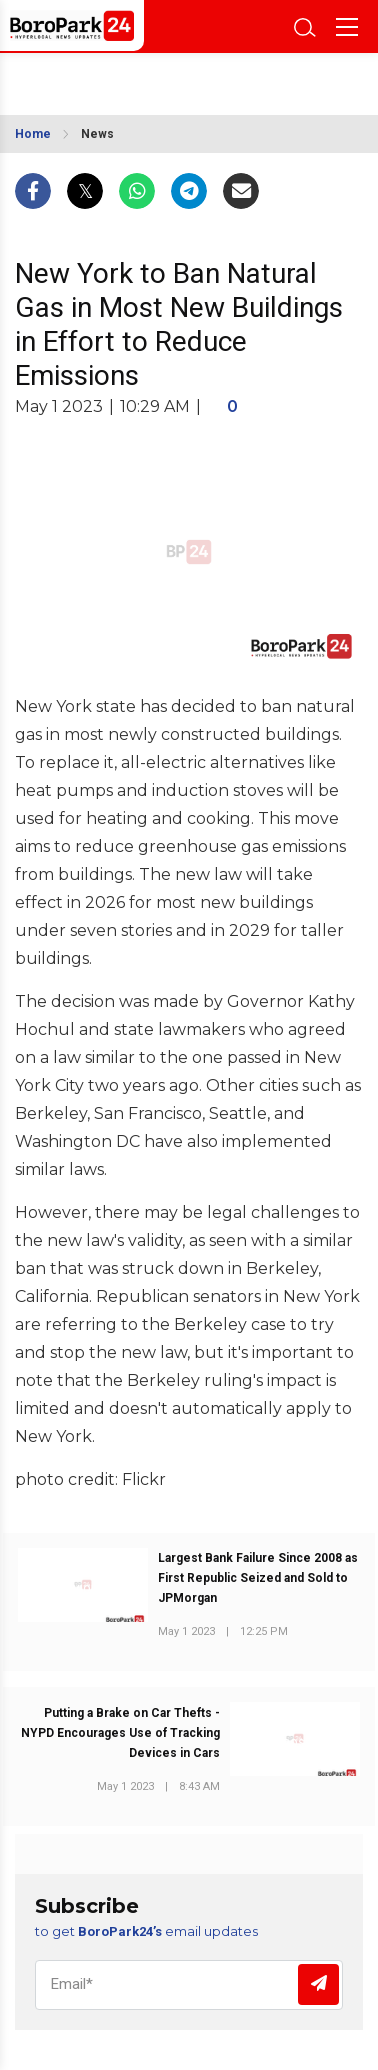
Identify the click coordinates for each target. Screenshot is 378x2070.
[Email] (189, 1985)
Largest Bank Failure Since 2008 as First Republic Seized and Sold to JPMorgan (258, 1578)
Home (33, 134)
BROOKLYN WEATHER (108, 78)
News (97, 134)
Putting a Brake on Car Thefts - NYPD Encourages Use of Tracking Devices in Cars (120, 1733)
